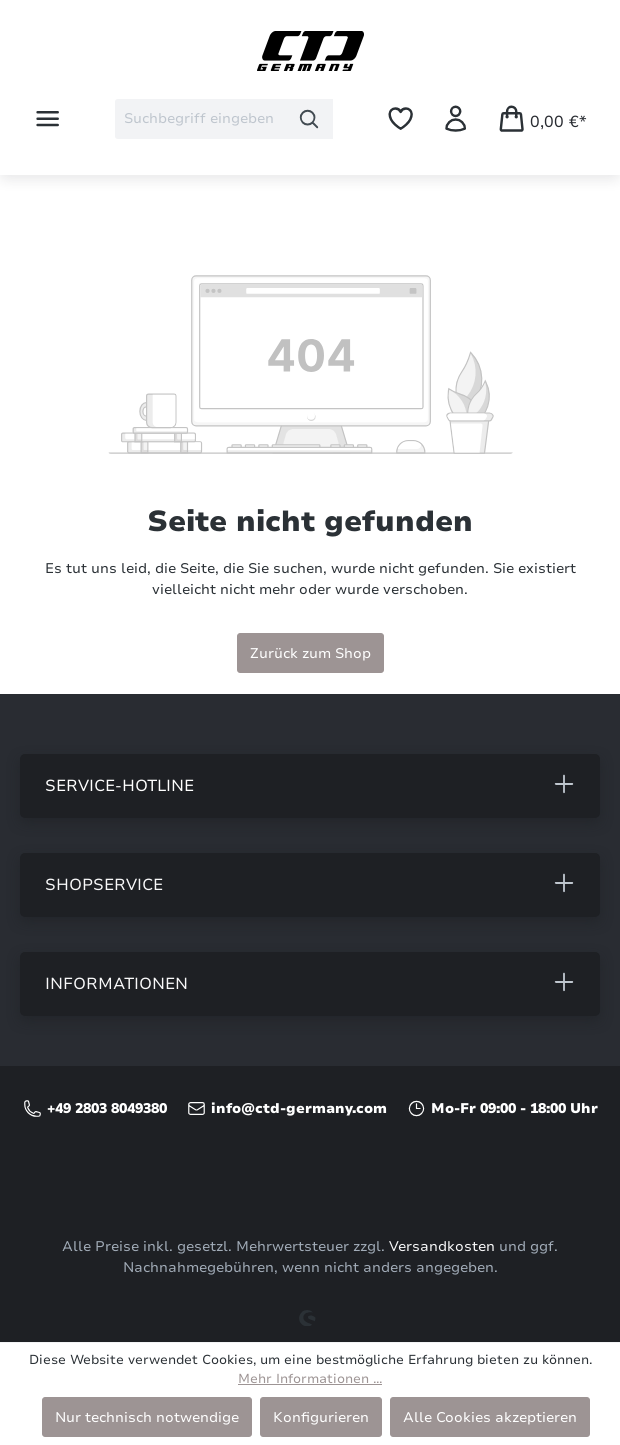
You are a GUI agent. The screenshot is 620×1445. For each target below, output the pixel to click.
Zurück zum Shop (310, 653)
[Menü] (47, 118)
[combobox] (200, 119)
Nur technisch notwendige (147, 1417)
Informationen (116, 984)
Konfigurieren (321, 1417)
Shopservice (104, 885)
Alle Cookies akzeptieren (490, 1417)
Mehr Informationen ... (310, 1379)
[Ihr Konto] (455, 118)
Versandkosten (442, 1246)
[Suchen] (309, 119)
